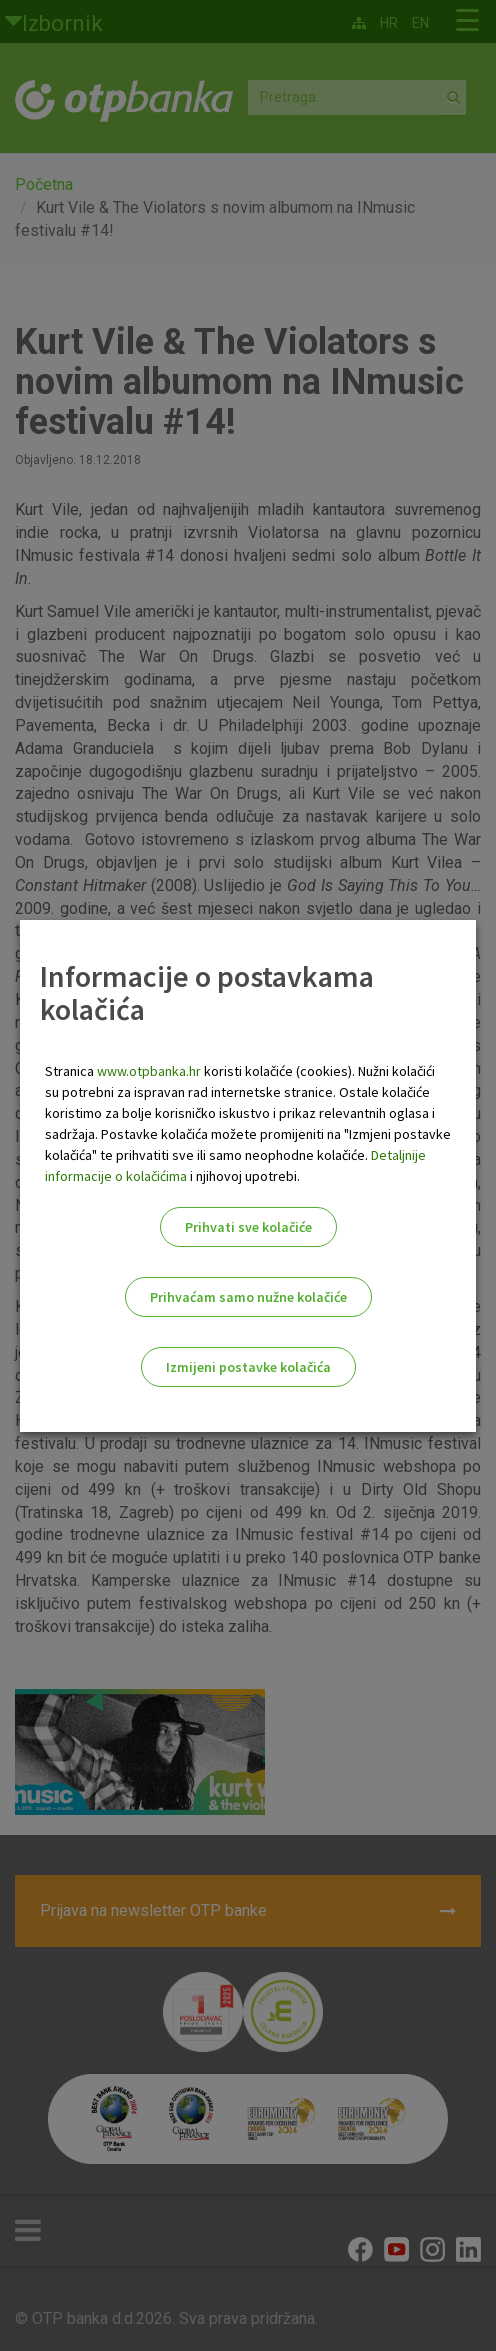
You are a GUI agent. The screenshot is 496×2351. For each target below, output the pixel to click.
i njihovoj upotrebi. (243, 1176)
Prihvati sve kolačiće (248, 1227)
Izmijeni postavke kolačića (248, 1367)
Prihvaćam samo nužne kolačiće (248, 1297)
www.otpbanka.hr (149, 1071)
